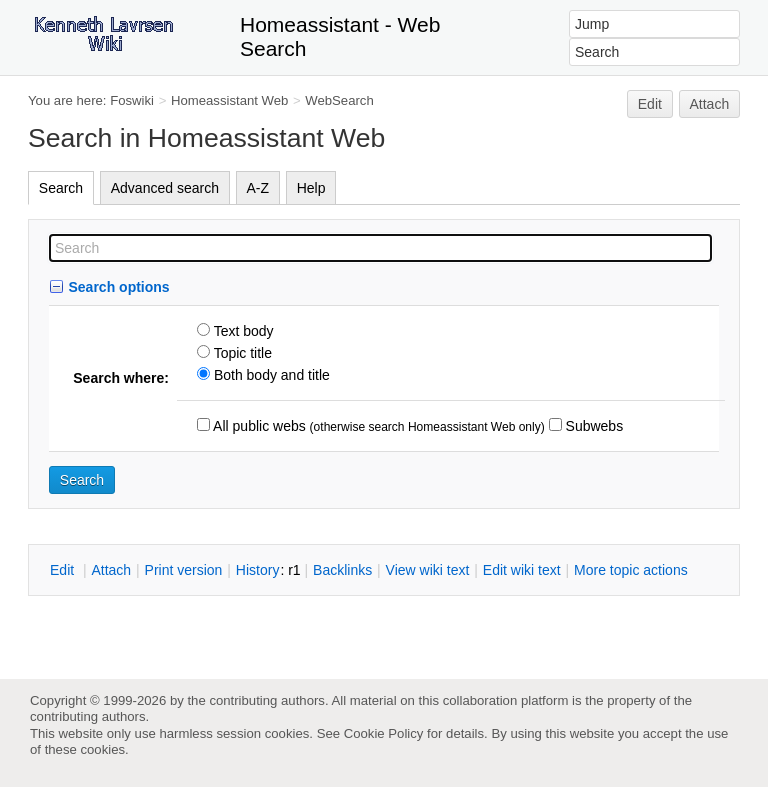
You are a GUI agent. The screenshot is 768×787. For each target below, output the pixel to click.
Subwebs (592, 426)
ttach (111, 570)
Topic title (241, 353)
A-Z (258, 188)
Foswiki (132, 100)
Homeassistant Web (229, 100)
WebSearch (339, 100)
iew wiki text (428, 570)
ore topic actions (631, 570)
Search (61, 188)
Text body (242, 331)
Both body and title (270, 375)
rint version (184, 570)
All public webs (258, 426)
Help (311, 188)
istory (258, 570)
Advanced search (165, 188)
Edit (650, 104)
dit (64, 570)
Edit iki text (522, 570)
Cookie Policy (384, 733)
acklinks (342, 570)
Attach (710, 104)
